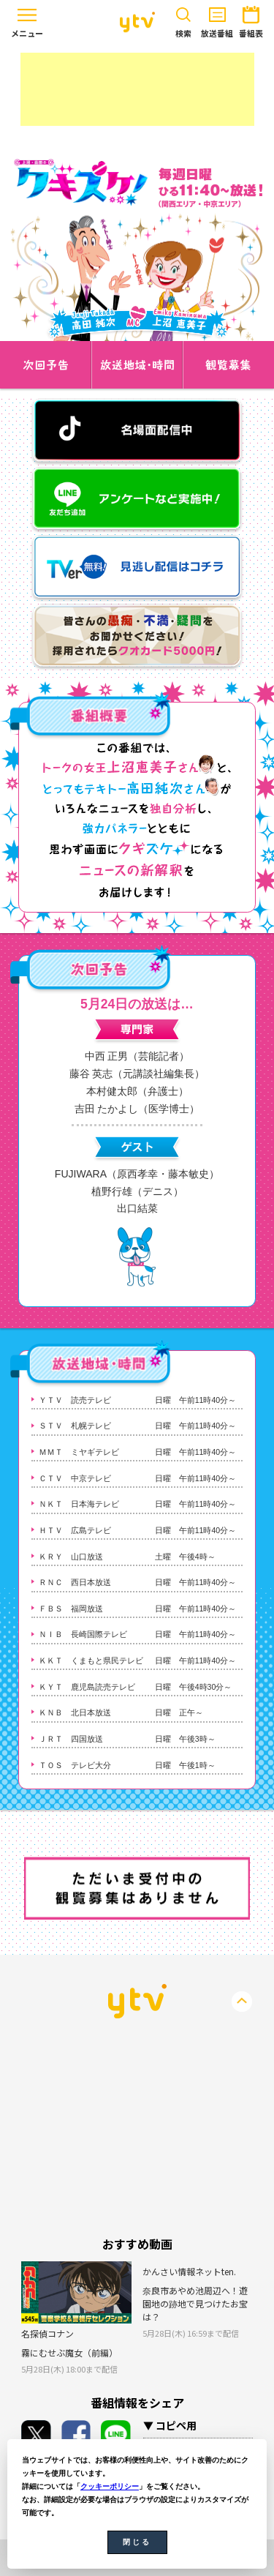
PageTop (242, 2001)
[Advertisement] (137, 89)
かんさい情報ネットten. (189, 2271)
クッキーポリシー (109, 2486)
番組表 (251, 19)
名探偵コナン (47, 2333)
